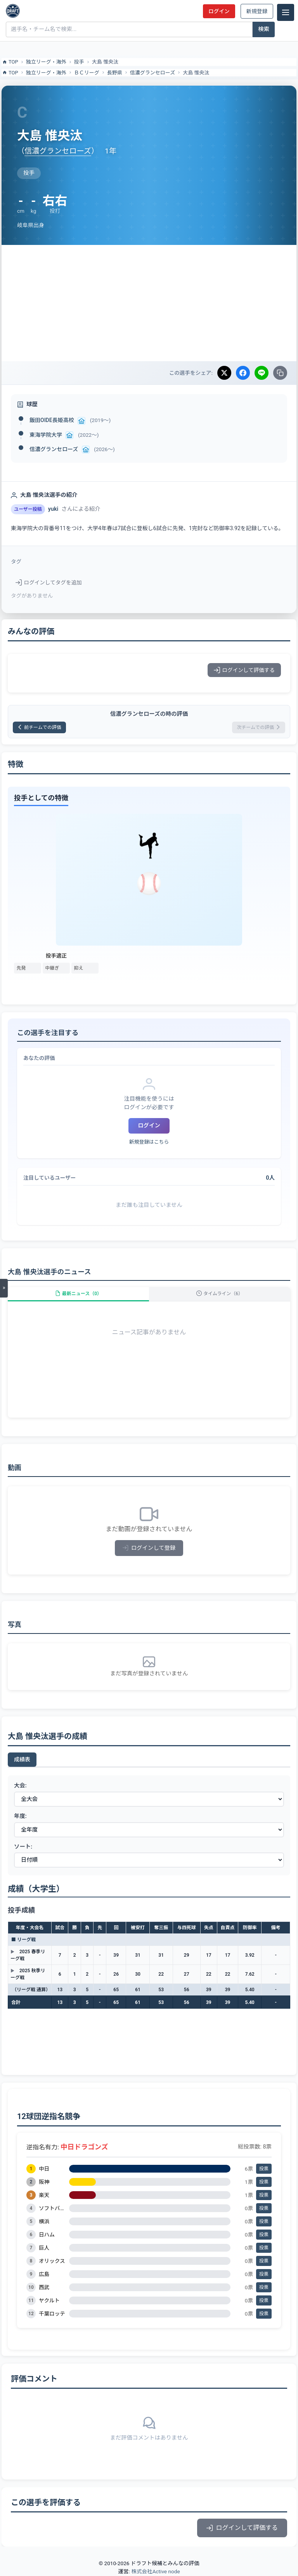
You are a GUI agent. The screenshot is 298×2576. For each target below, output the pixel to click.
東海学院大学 (45, 435)
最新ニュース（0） (78, 1293)
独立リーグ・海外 (46, 62)
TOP (10, 62)
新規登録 (256, 11)
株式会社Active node (155, 2571)
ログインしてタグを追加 (49, 582)
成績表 (22, 1759)
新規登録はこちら (149, 1142)
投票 (264, 2168)
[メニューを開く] (4, 1288)
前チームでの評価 (39, 727)
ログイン (218, 11)
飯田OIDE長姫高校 (51, 420)
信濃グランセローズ (152, 73)
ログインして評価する (244, 670)
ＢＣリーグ (86, 73)
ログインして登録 (149, 1548)
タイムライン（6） (219, 1293)
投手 (79, 62)
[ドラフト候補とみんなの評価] (13, 11)
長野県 (114, 73)
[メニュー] (285, 12)
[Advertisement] (149, 303)
